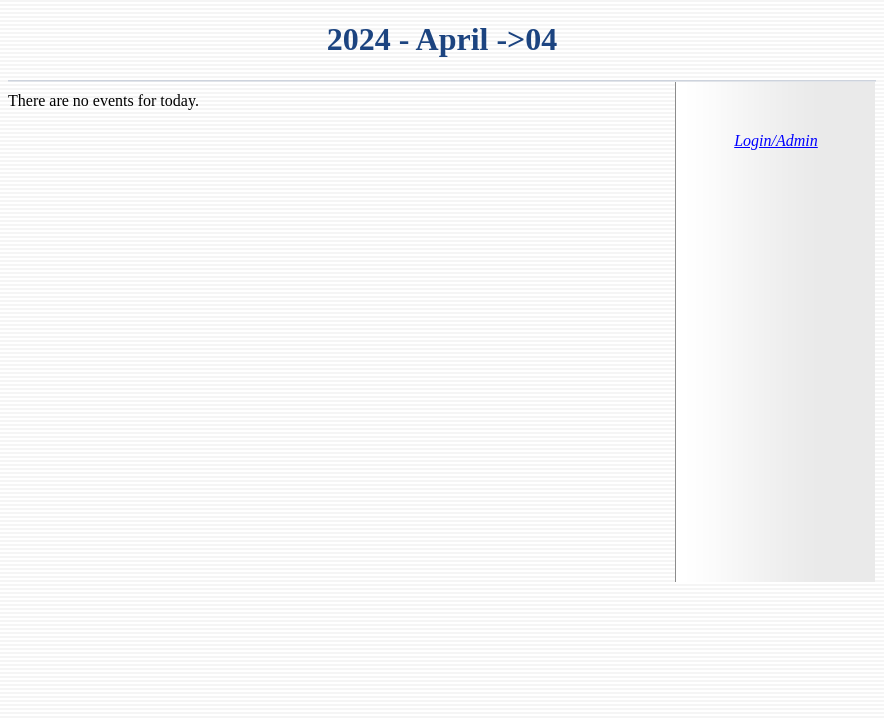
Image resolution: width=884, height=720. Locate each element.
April (452, 39)
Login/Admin (776, 140)
